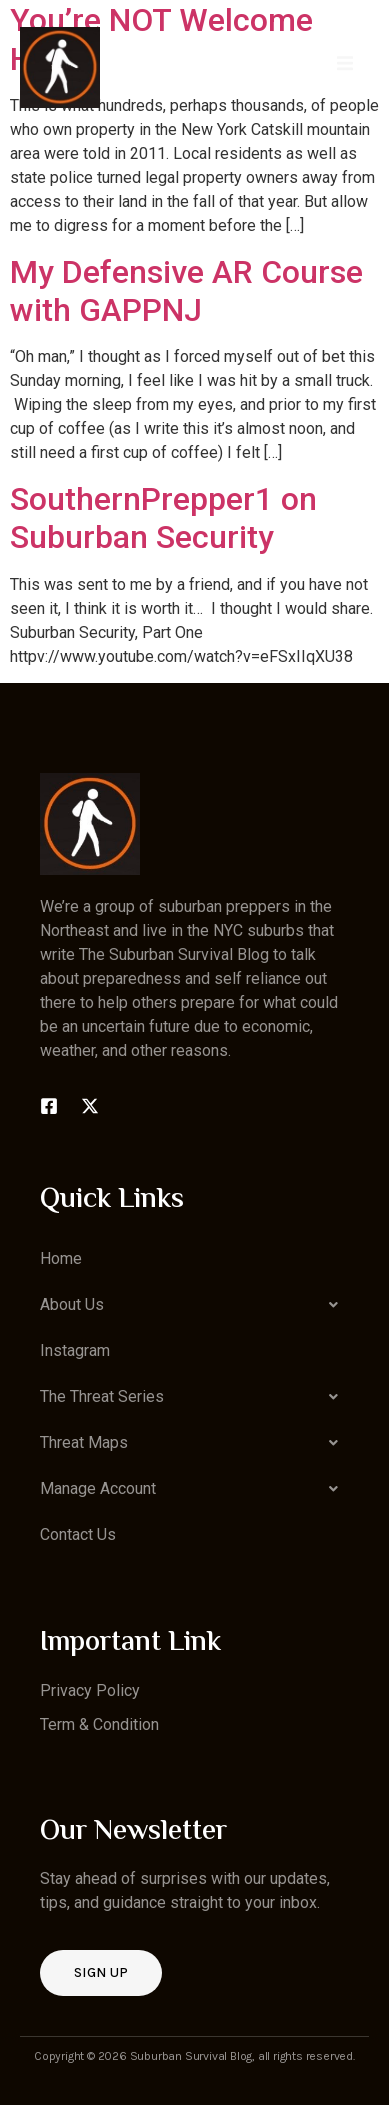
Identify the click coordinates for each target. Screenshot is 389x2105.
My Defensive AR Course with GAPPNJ (186, 291)
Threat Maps (194, 1443)
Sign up (101, 1972)
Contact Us (78, 1534)
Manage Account (194, 1489)
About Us (194, 1305)
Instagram (75, 1350)
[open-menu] (345, 66)
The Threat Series (194, 1397)
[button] (194, 1305)
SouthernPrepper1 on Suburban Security (163, 518)
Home (61, 1258)
